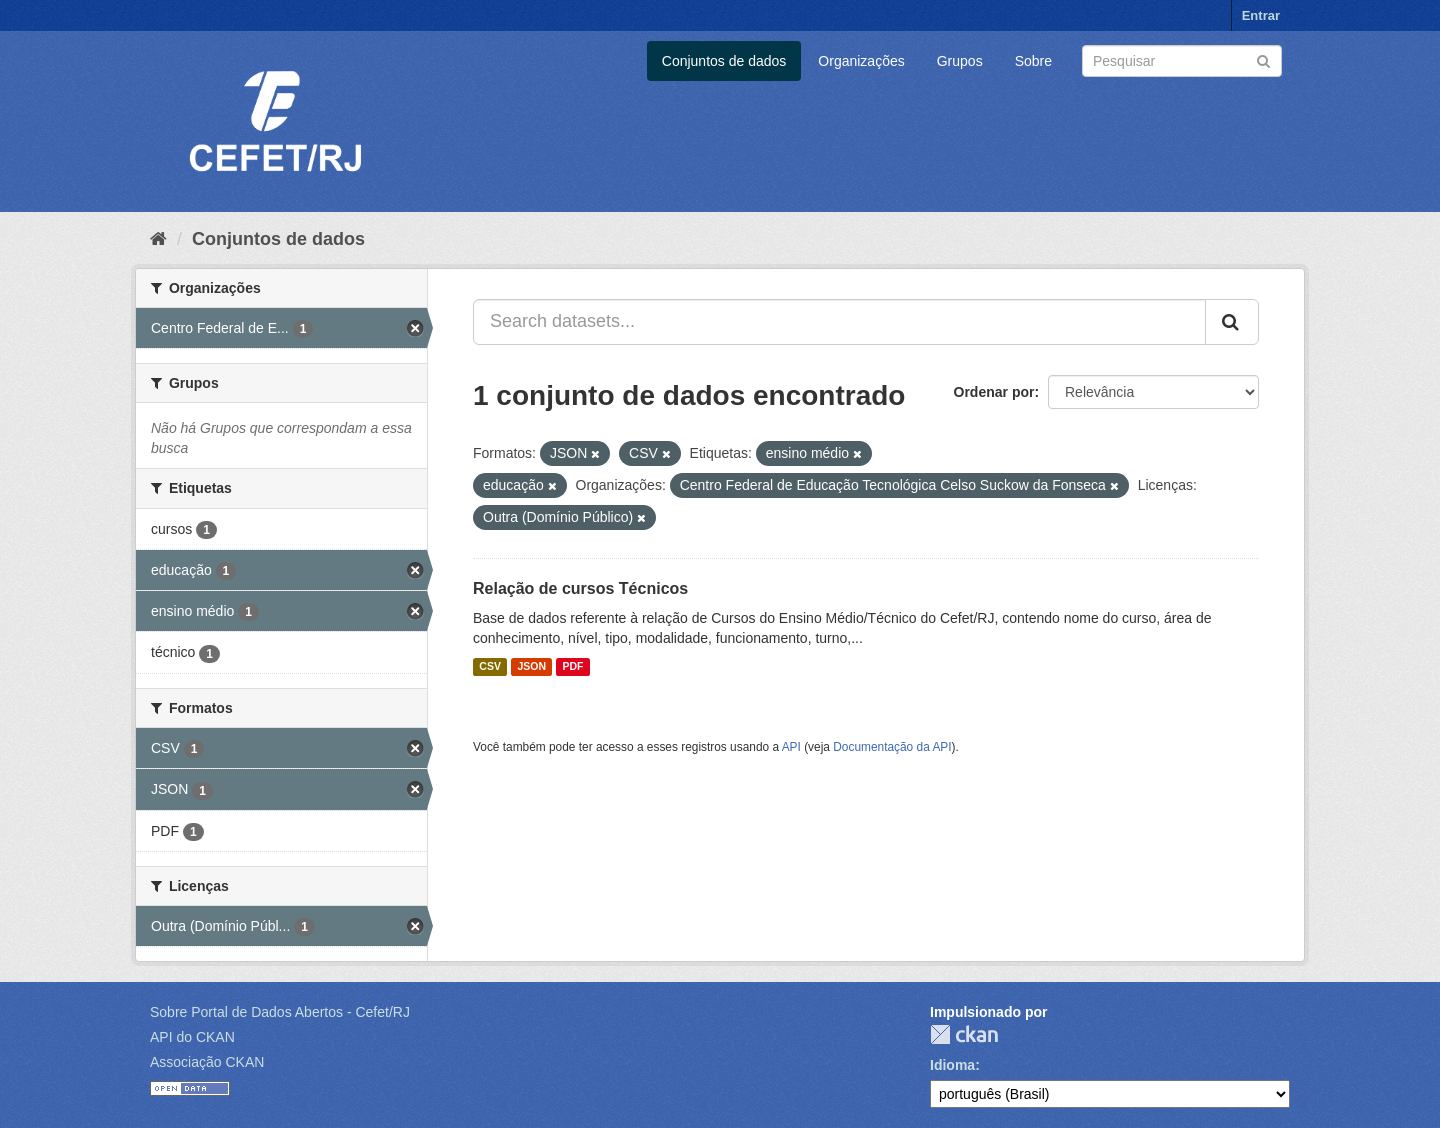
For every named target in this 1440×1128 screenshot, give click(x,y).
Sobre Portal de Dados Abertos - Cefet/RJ (280, 1012)
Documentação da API (892, 747)
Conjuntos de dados (724, 61)
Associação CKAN (207, 1062)
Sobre (1033, 61)
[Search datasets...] (839, 322)
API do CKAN (192, 1037)
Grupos (960, 61)
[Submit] (1263, 59)
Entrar (1261, 15)
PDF (572, 667)
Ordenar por (994, 392)
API (791, 747)
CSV (490, 667)
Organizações (861, 61)
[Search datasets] (1182, 61)
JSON (531, 667)
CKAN (964, 1034)
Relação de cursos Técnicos (580, 588)
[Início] (158, 239)
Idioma (952, 1065)
